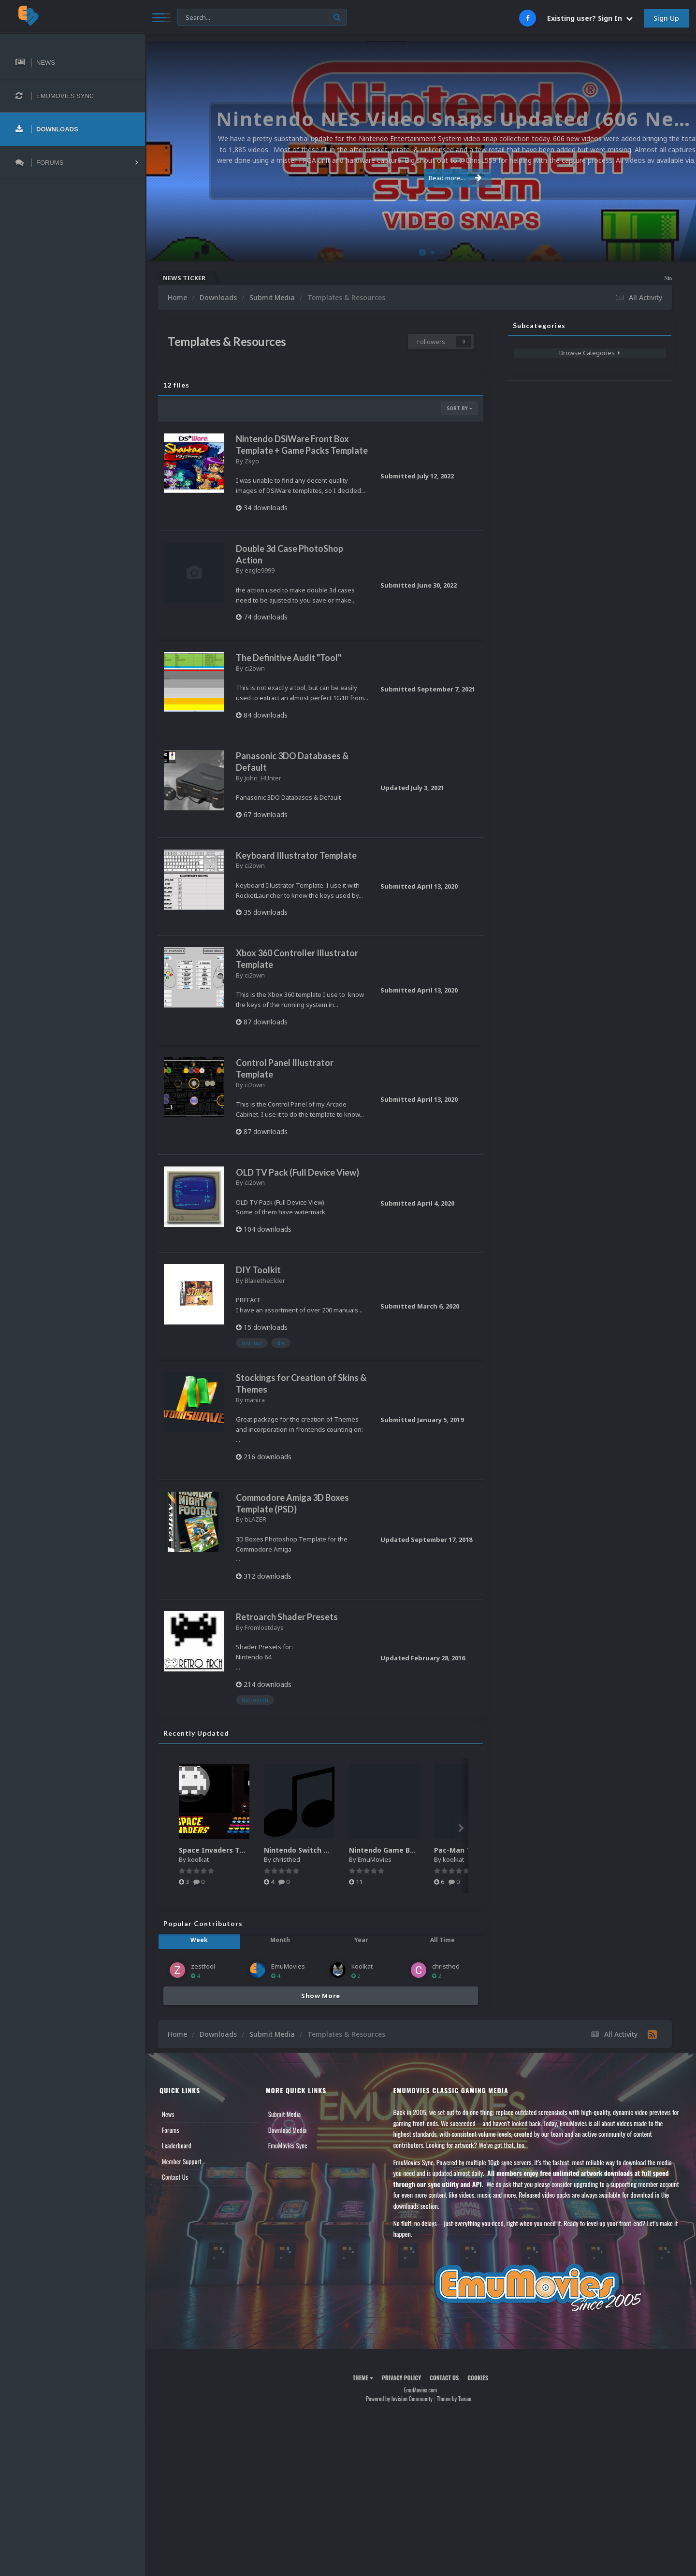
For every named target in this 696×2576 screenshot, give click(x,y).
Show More (320, 1995)
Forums (170, 2130)
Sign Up (666, 18)
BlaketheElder (265, 1280)
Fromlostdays (264, 1627)
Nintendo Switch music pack (313, 1850)
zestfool (203, 1966)
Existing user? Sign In (590, 18)
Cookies (477, 2378)
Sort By (459, 408)
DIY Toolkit (258, 1270)
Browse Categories (589, 352)
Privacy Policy (401, 2378)
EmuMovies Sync (287, 2145)
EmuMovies (375, 1859)
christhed (286, 1859)
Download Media (287, 2130)
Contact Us (175, 2177)
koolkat (198, 1859)
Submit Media (284, 2114)
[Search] (262, 17)
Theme (363, 2378)
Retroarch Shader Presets (287, 1617)
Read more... (419, 177)
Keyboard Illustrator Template (296, 855)
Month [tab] (280, 1940)
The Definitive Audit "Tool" (288, 657)
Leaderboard (176, 2145)
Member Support (182, 2161)
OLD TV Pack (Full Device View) (297, 1172)
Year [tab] (361, 1940)
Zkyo (252, 461)
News (168, 2114)
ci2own (255, 668)
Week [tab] (199, 1940)
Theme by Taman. (455, 2398)
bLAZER (255, 1519)
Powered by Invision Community (399, 2398)
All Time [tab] (442, 1940)
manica (255, 1400)
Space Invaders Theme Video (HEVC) (242, 1850)
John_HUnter (263, 778)
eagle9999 (260, 570)
